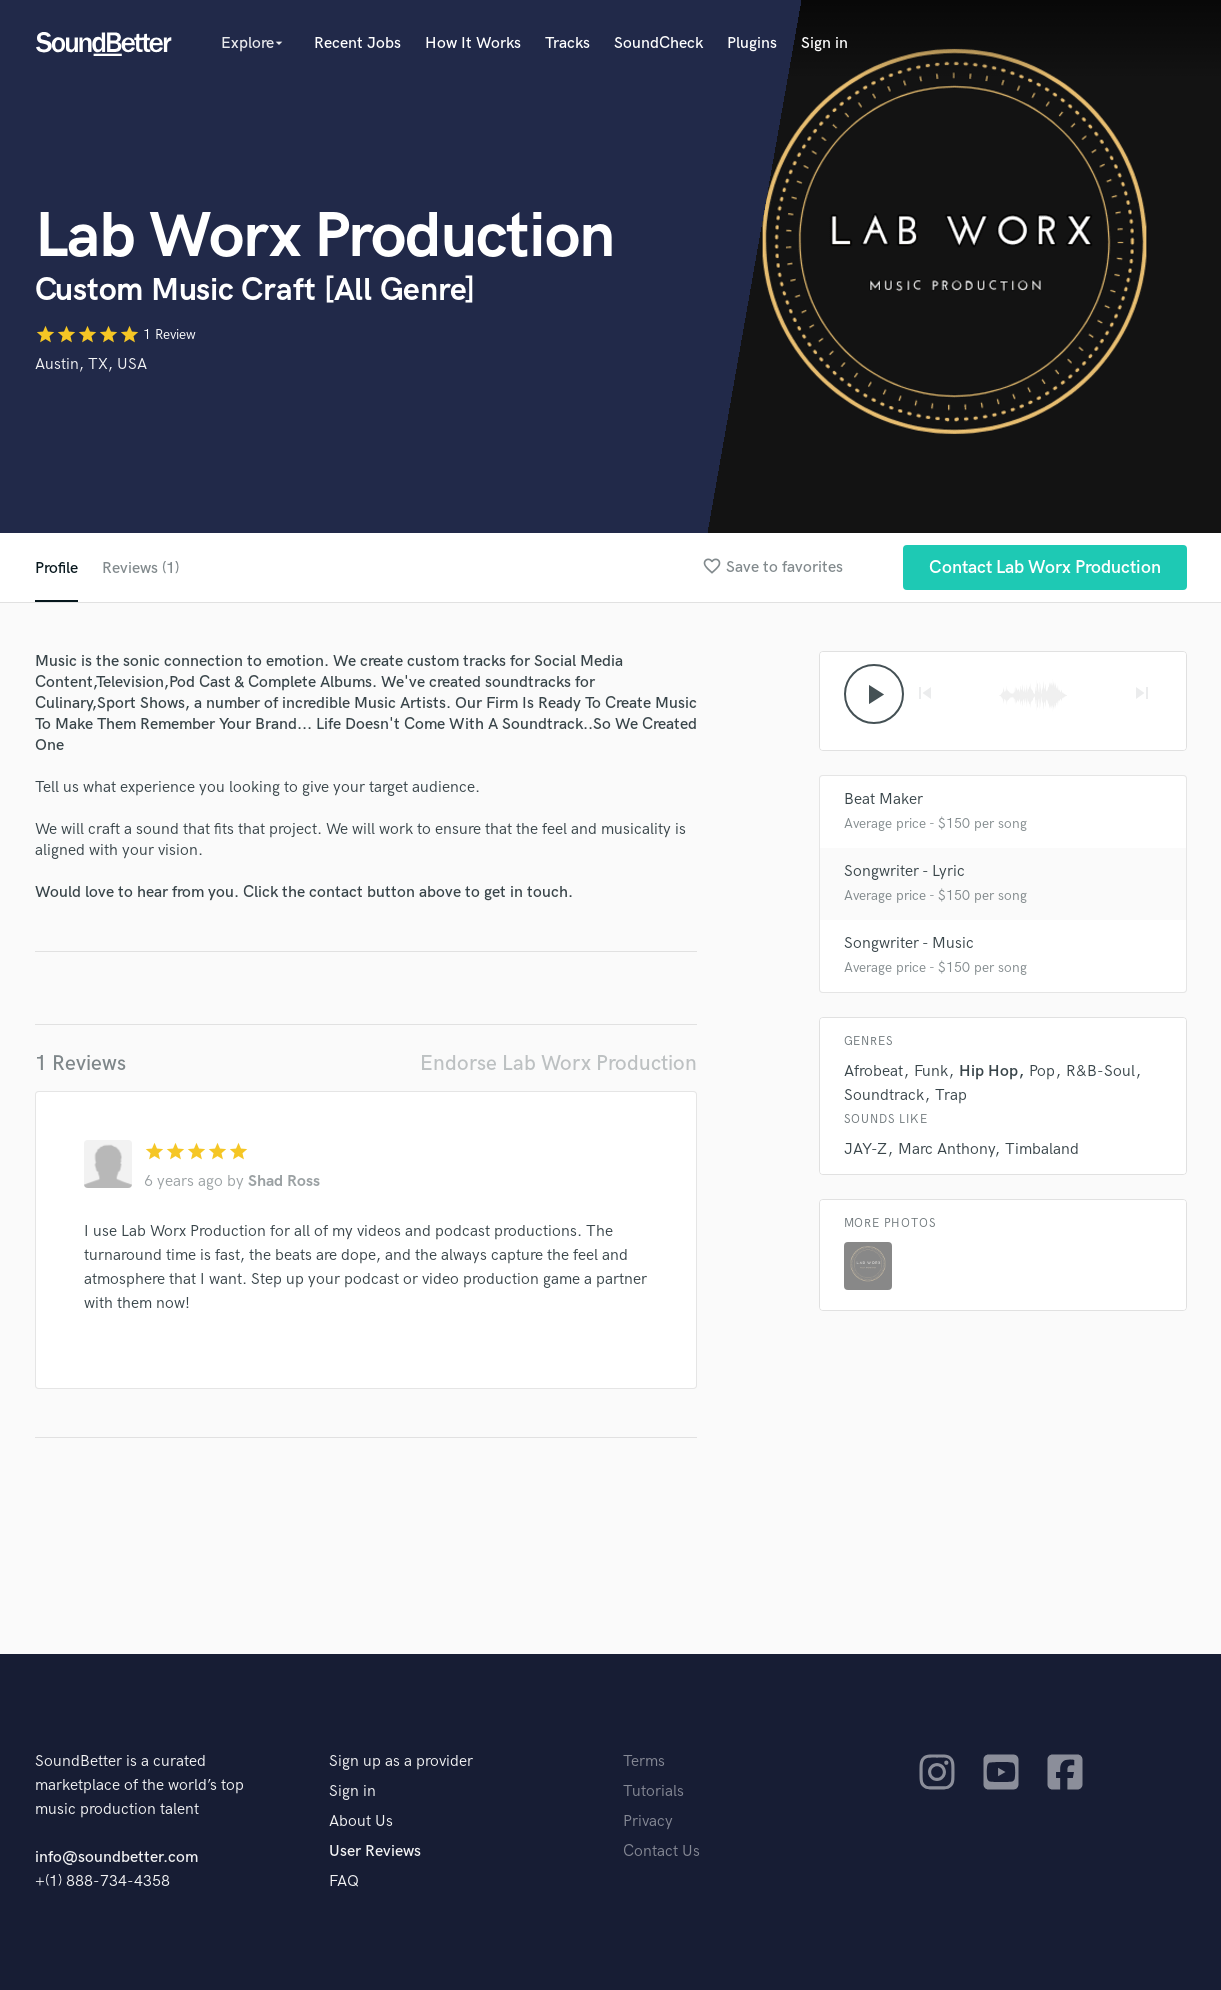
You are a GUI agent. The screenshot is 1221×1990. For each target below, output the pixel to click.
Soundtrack (884, 1095)
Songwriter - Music (909, 943)
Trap (951, 1095)
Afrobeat (873, 1071)
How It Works (473, 43)
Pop (1042, 1071)
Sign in (824, 43)
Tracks (567, 43)
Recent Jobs (357, 43)
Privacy (648, 1821)
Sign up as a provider (401, 1761)
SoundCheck (658, 43)
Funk (931, 1071)
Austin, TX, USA (91, 364)
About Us (361, 1821)
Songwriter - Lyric (904, 871)
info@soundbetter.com (116, 1857)
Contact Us (661, 1851)
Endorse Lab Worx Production (558, 1063)
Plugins (752, 43)
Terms (644, 1761)
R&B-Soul (1100, 1071)
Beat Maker (883, 799)
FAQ (344, 1881)
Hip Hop (988, 1071)
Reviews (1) (140, 568)
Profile (56, 568)
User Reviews (375, 1851)
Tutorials (653, 1791)
